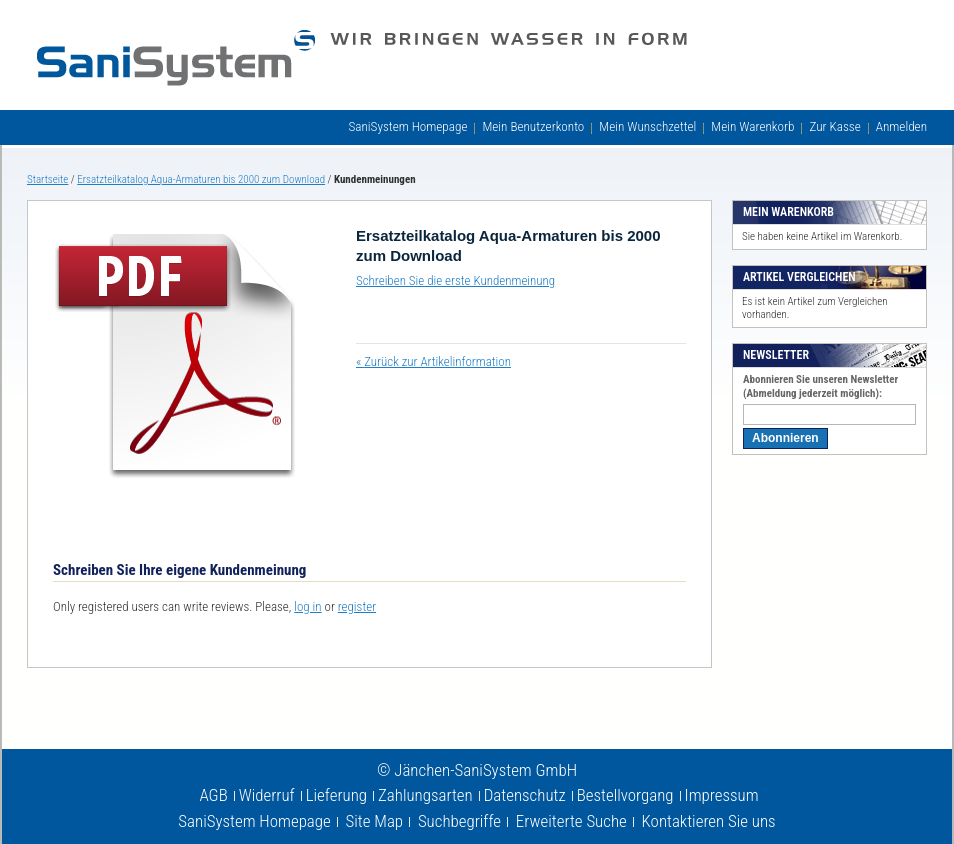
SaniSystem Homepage (407, 126)
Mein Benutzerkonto (533, 126)
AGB (213, 795)
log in (307, 606)
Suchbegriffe (459, 821)
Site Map (375, 821)
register (357, 606)
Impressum (722, 795)
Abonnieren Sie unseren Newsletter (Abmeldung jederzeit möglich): (820, 386)
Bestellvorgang (625, 795)
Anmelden (901, 126)
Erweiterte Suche (571, 821)
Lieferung (336, 795)
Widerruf (267, 795)
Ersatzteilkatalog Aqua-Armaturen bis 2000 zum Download (201, 179)
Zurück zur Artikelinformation (433, 361)
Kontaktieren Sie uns (709, 821)
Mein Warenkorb (752, 126)
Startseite (47, 179)
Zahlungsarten (425, 795)
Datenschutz (525, 795)
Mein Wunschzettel (647, 126)
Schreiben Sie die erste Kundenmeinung (455, 280)
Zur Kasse (834, 126)
